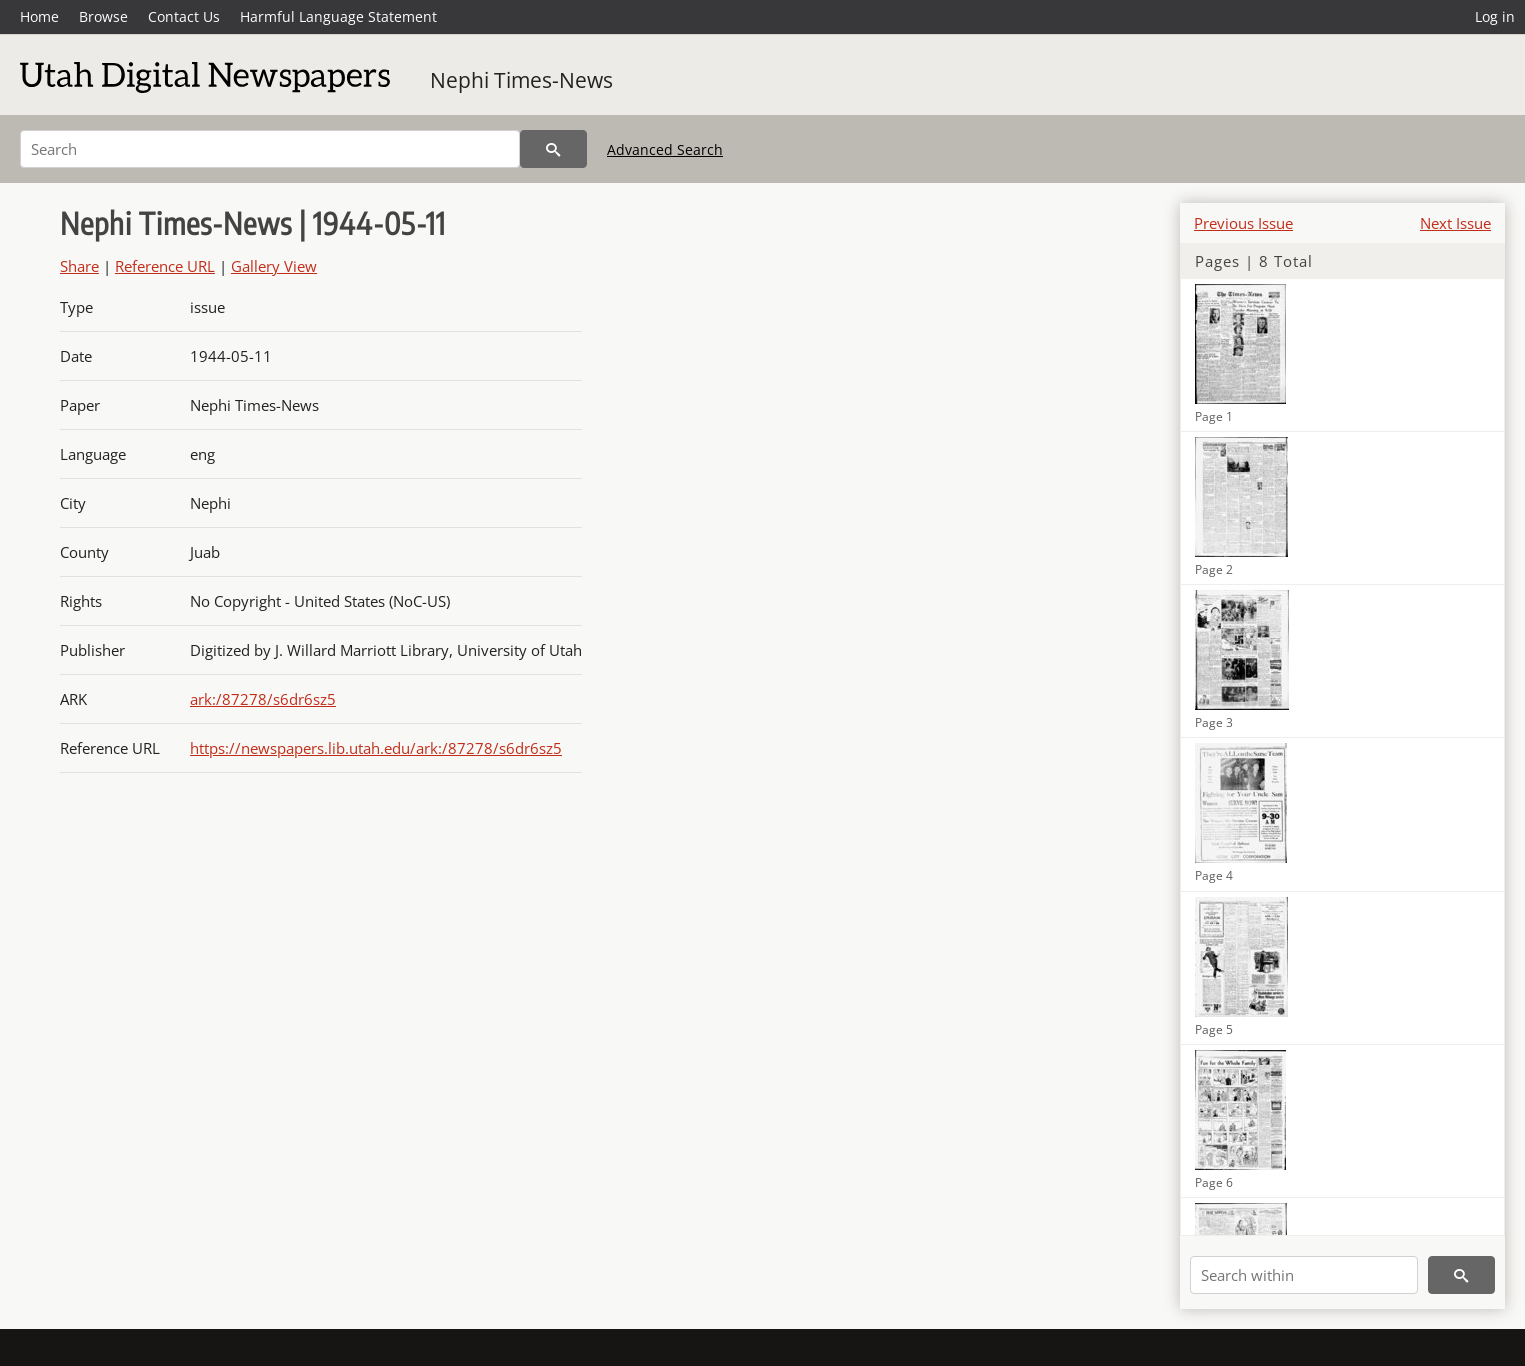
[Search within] (1304, 1275)
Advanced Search (665, 149)
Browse (103, 16)
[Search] (270, 149)
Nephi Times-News (521, 80)
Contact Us (184, 16)
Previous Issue (1243, 223)
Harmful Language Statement (338, 16)
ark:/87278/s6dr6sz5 (263, 699)
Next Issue (1455, 223)
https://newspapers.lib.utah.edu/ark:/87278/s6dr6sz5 (376, 748)
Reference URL (165, 266)
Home (39, 16)
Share (79, 266)
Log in (1495, 16)
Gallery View (274, 266)
